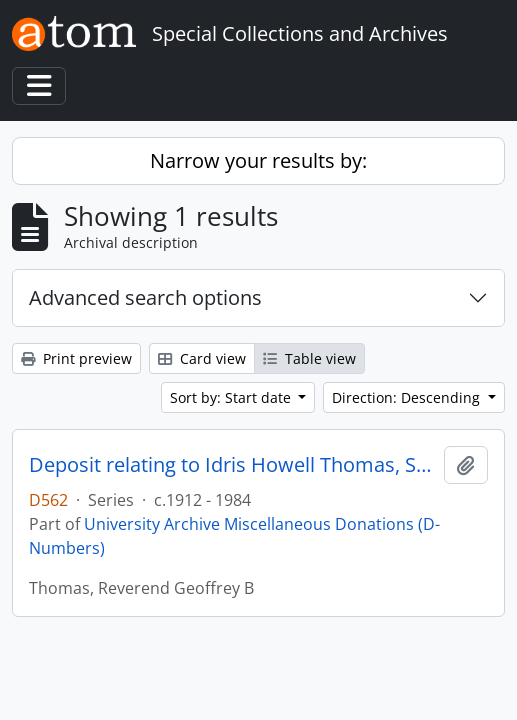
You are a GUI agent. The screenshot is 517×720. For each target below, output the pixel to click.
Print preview (76, 358)
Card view (202, 358)
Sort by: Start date (232, 397)
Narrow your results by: (258, 160)
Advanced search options (145, 297)
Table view (309, 358)
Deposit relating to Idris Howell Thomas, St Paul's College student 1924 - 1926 (232, 465)
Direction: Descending (408, 397)
